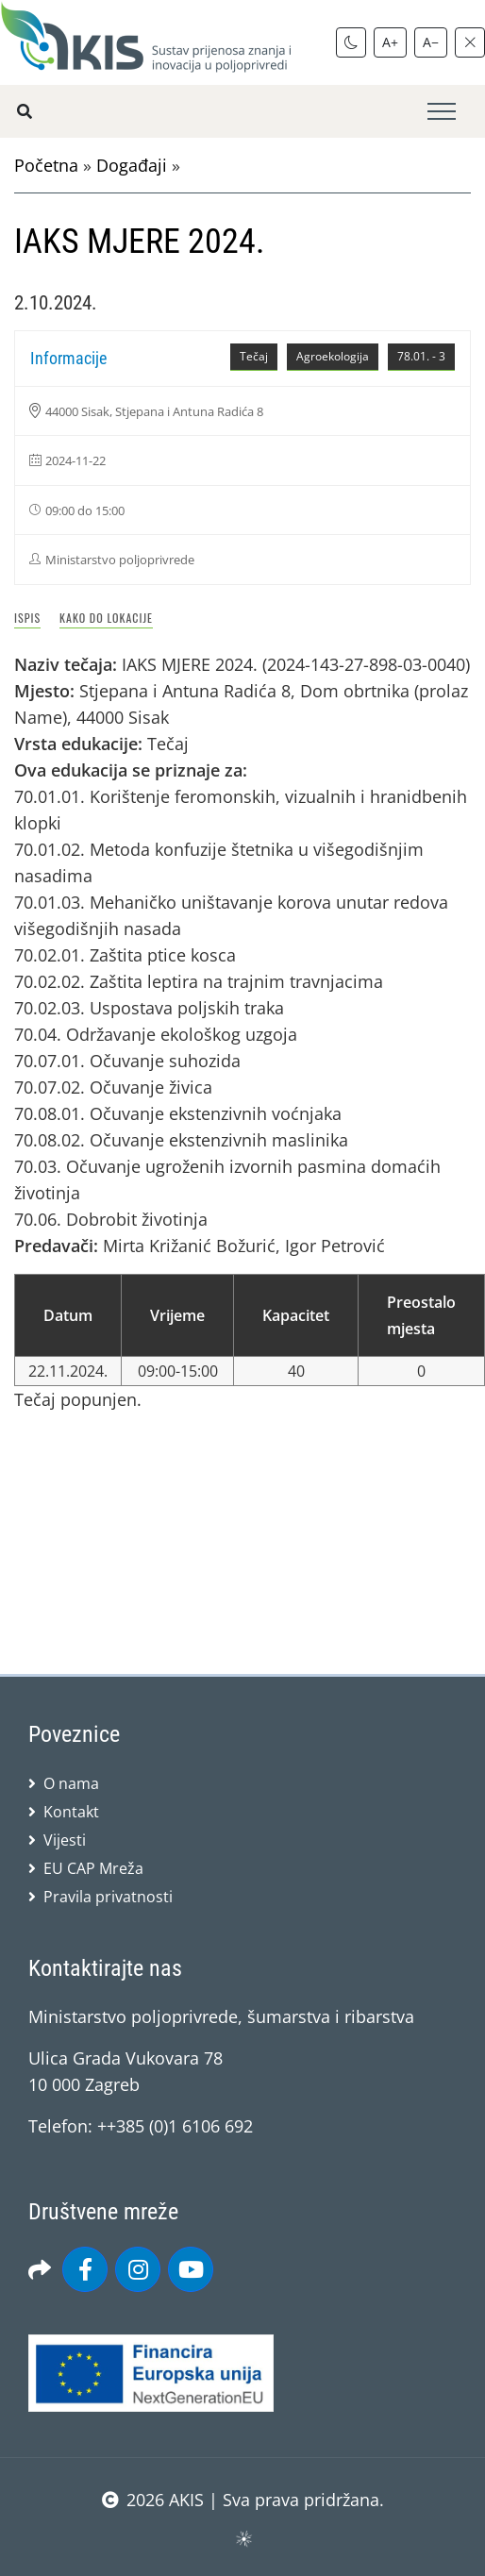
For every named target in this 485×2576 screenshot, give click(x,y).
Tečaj (254, 356)
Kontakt (71, 1811)
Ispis (27, 618)
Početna (46, 165)
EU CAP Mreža (93, 1868)
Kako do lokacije (106, 618)
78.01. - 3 (421, 356)
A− (431, 42)
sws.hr (243, 2538)
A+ (390, 42)
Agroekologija (332, 356)
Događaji (131, 165)
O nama (71, 1783)
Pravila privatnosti (108, 1896)
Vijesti (64, 1840)
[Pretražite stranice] (24, 111)
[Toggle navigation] (441, 111)
